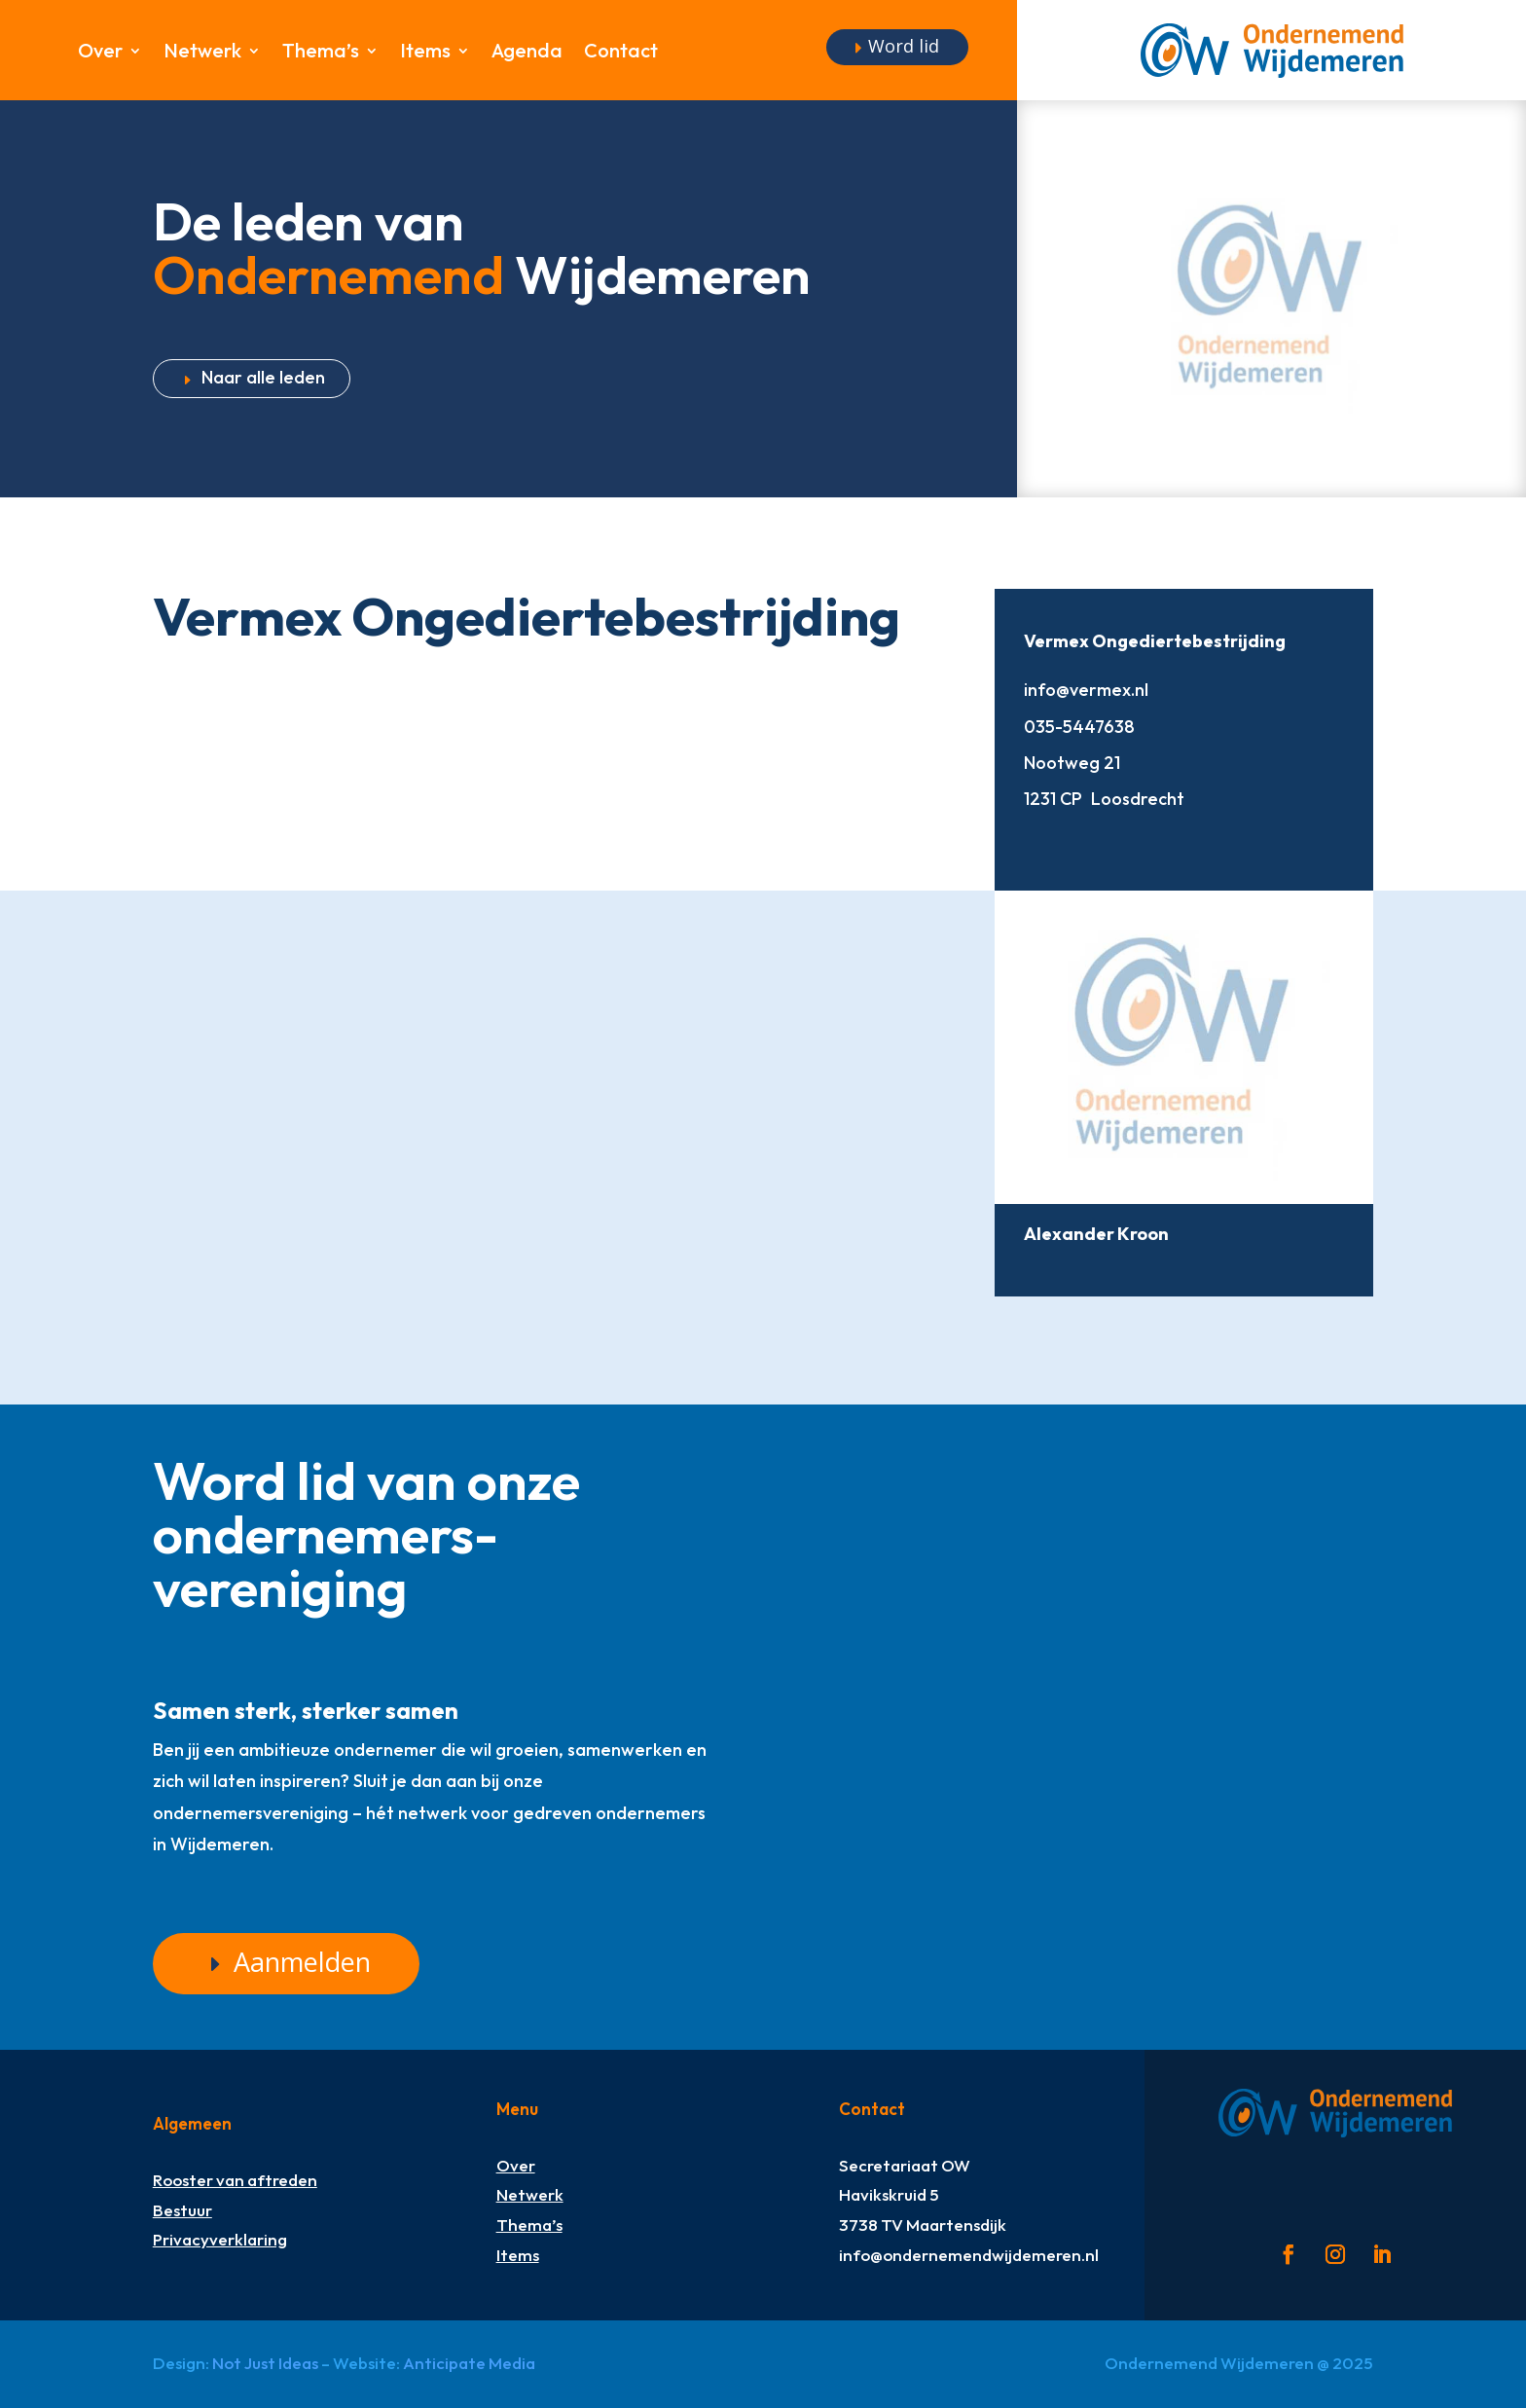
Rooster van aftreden (235, 2180)
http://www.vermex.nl (1038, 840)
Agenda (527, 53)
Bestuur (182, 2210)
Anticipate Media (469, 2363)
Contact (621, 53)
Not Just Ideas (265, 2363)
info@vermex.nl (1086, 689)
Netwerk (202, 53)
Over (100, 53)
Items (425, 53)
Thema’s (320, 53)
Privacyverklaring (220, 2239)
